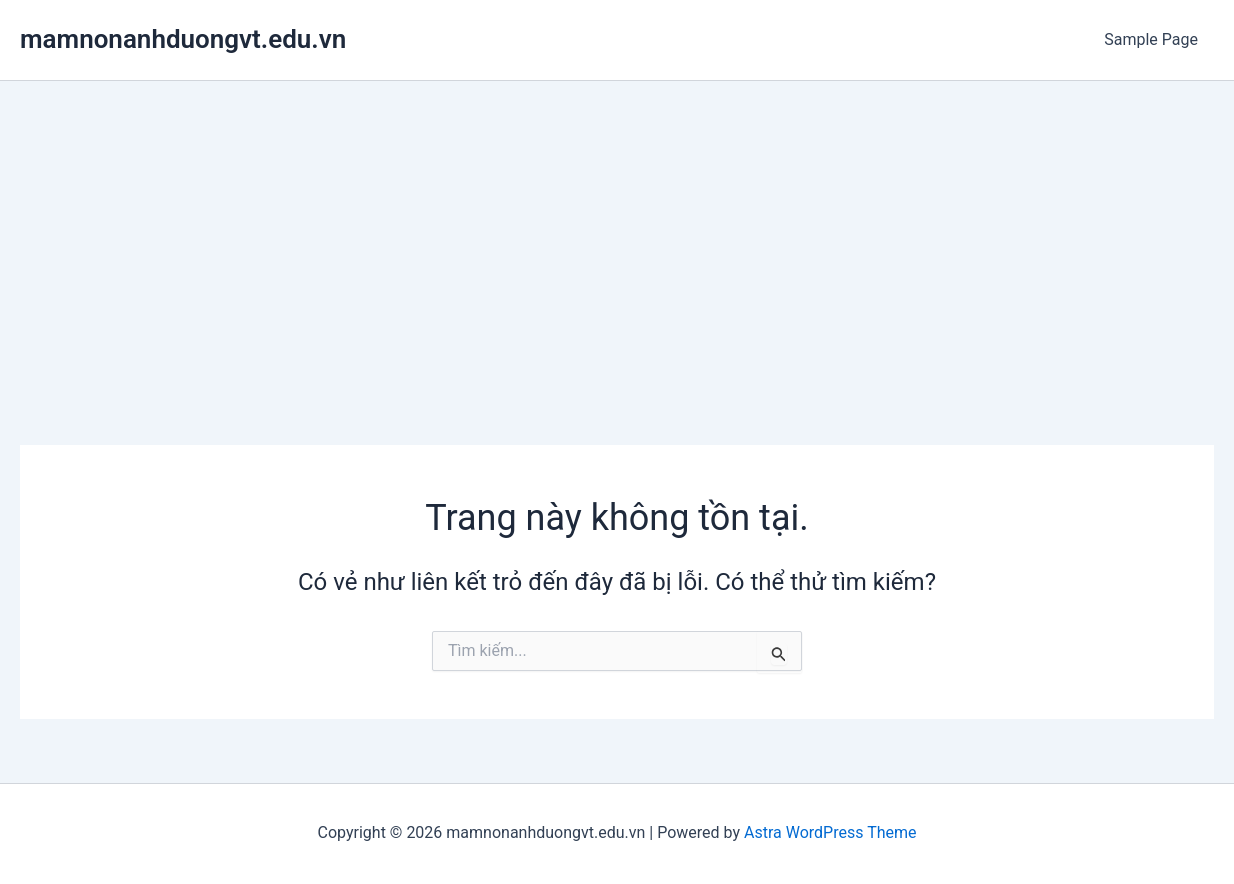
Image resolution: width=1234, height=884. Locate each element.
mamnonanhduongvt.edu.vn (183, 39)
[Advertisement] (617, 231)
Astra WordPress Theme (830, 832)
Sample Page (1151, 39)
